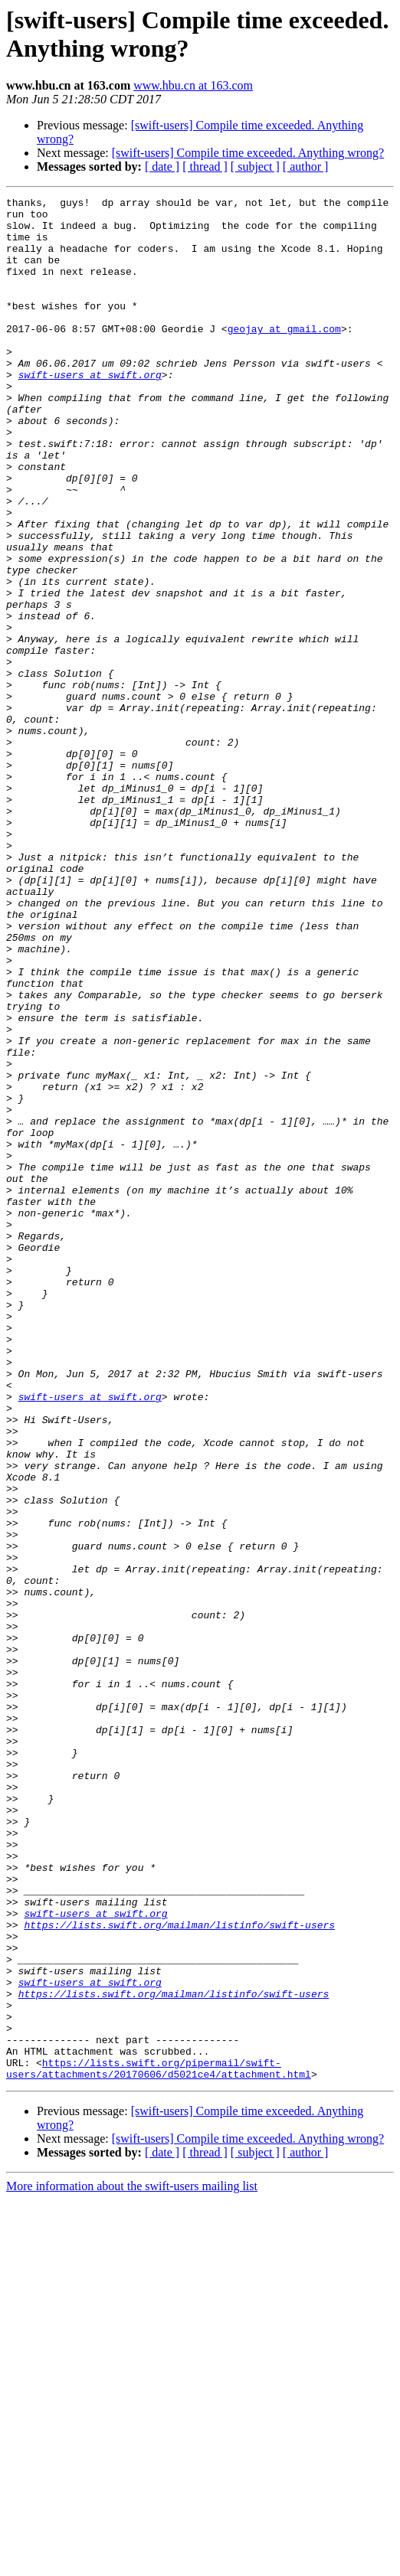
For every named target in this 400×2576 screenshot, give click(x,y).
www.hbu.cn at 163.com (193, 85)
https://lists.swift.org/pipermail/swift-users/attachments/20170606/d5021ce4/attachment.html (158, 2443)
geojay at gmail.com (284, 356)
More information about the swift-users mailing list (131, 2562)
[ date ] (162, 166)
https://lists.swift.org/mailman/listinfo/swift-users (179, 2271)
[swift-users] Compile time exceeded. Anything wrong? (248, 152)
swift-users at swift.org (90, 411)
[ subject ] (255, 166)
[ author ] (306, 166)
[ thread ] (205, 166)
